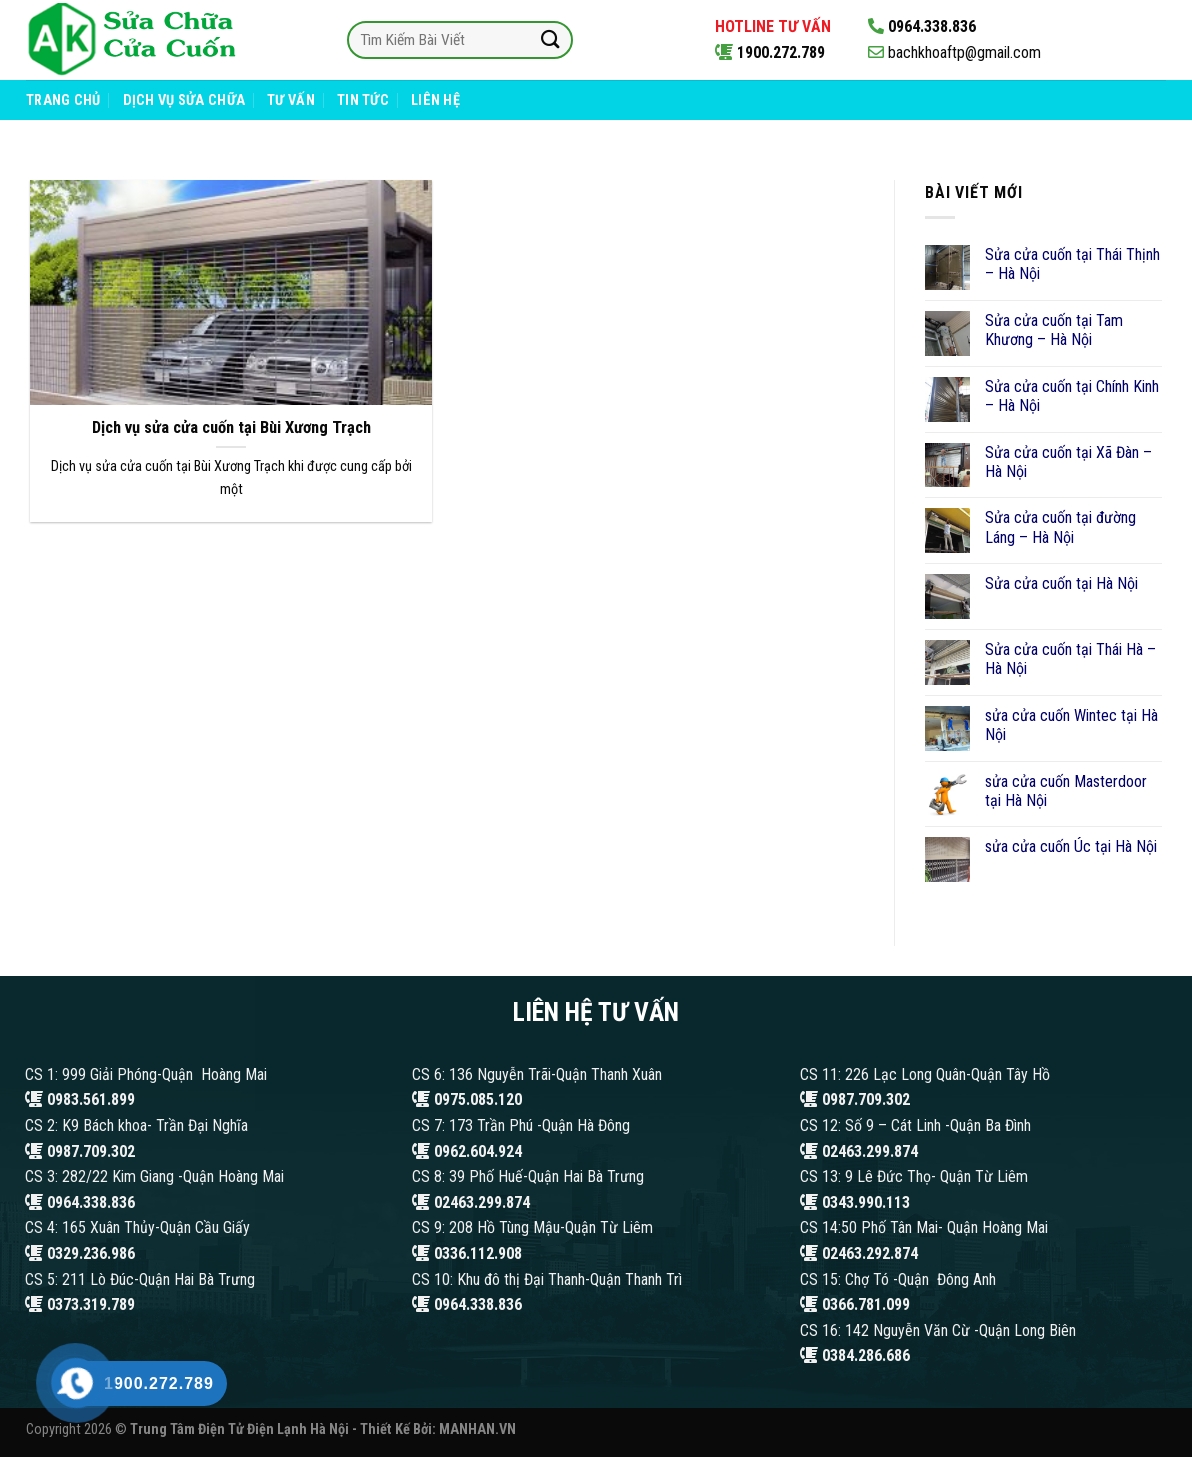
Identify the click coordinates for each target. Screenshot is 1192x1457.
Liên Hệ (435, 100)
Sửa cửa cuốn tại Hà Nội (1061, 583)
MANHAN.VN (477, 1429)
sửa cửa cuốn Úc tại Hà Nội (1071, 846)
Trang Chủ (63, 100)
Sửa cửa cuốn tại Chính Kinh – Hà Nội (1072, 396)
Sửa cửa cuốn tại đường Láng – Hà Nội (1060, 527)
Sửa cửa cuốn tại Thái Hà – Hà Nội (1070, 659)
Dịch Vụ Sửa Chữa (184, 100)
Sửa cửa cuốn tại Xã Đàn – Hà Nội (1068, 462)
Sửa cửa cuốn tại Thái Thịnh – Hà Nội (1072, 264)
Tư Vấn (291, 100)
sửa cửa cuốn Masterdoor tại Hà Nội (1066, 791)
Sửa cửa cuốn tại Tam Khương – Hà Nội (1054, 330)
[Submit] (550, 39)
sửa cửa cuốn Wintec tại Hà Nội (1071, 725)
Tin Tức (363, 100)
